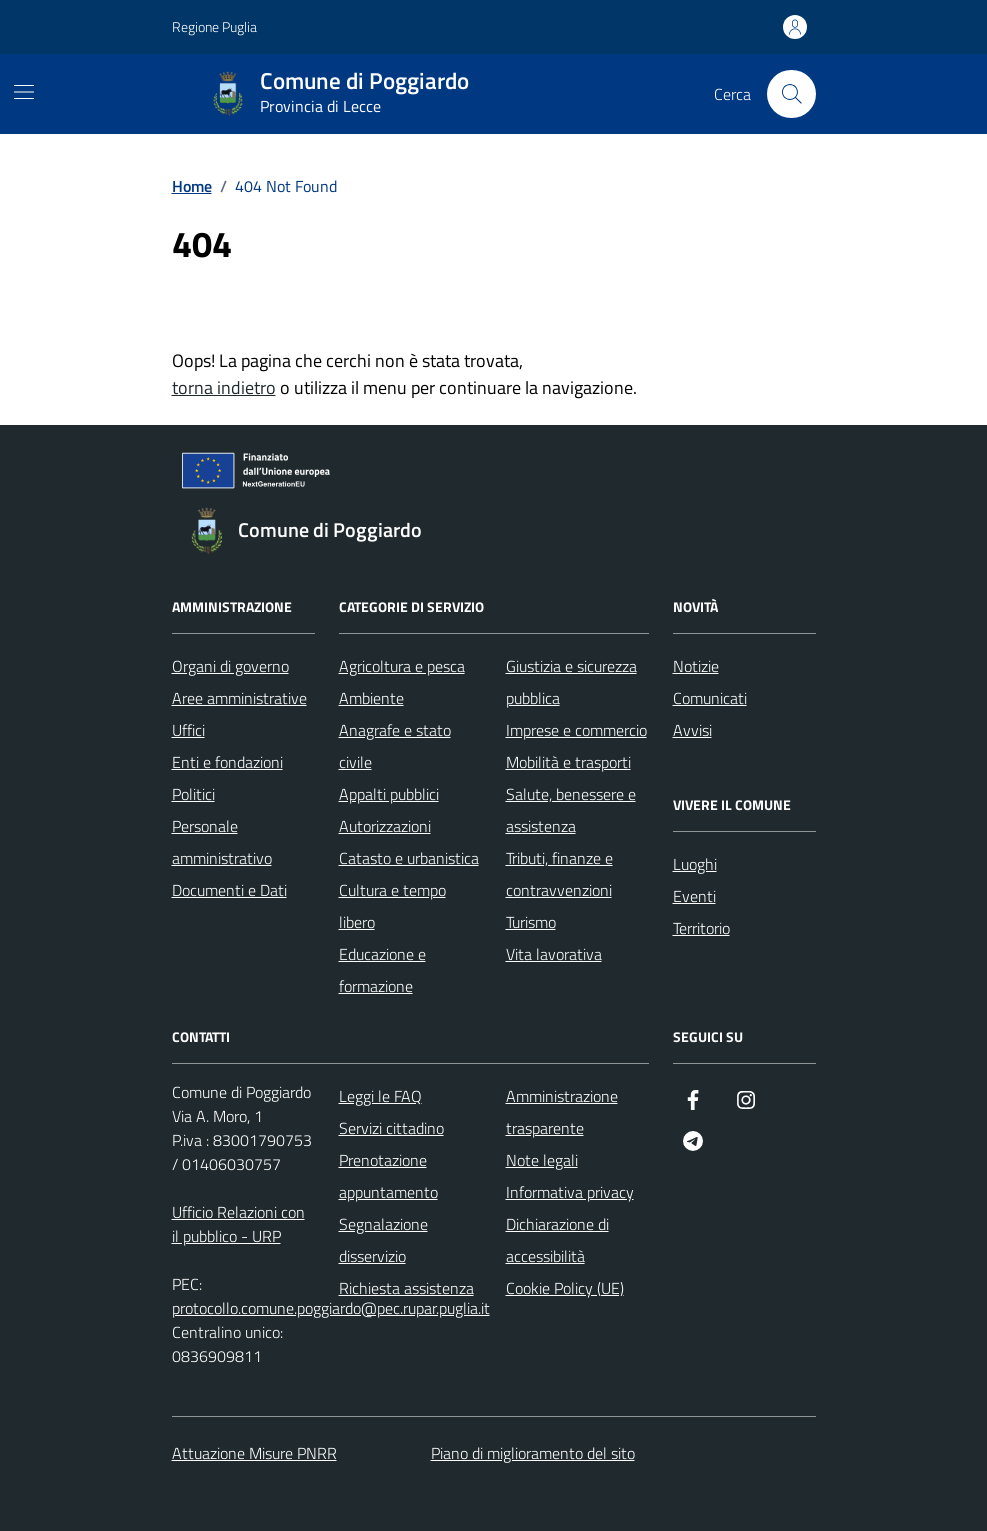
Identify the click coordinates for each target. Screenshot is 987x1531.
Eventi (694, 896)
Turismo (531, 922)
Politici (193, 794)
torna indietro (224, 387)
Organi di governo (230, 666)
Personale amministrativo (222, 842)
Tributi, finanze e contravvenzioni (559, 874)
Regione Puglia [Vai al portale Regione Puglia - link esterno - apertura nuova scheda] (214, 26)
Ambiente (371, 698)
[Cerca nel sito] (791, 94)
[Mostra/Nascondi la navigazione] (24, 92)
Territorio (701, 928)
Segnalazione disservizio (383, 1240)
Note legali (542, 1160)
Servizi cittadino (391, 1128)
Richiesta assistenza (406, 1288)
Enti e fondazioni (227, 762)
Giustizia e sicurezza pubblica (571, 682)
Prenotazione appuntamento (388, 1176)
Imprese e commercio (576, 730)
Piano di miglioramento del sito (533, 1453)
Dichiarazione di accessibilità (557, 1240)
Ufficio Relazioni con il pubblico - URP (238, 1224)
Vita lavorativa (554, 954)
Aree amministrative (239, 698)
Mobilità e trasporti (568, 762)
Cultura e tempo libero (392, 906)
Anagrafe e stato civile (395, 746)
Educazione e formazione (382, 970)
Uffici (188, 730)
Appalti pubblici (389, 794)
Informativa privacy (570, 1192)
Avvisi (692, 730)
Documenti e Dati (229, 890)
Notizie (696, 666)
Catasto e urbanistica (409, 858)
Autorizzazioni (385, 826)
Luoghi (695, 864)
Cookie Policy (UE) (565, 1288)
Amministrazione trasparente (562, 1112)
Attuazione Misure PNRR (254, 1453)
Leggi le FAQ (380, 1096)
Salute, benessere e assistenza (571, 810)
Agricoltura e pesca (402, 666)
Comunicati (710, 698)
